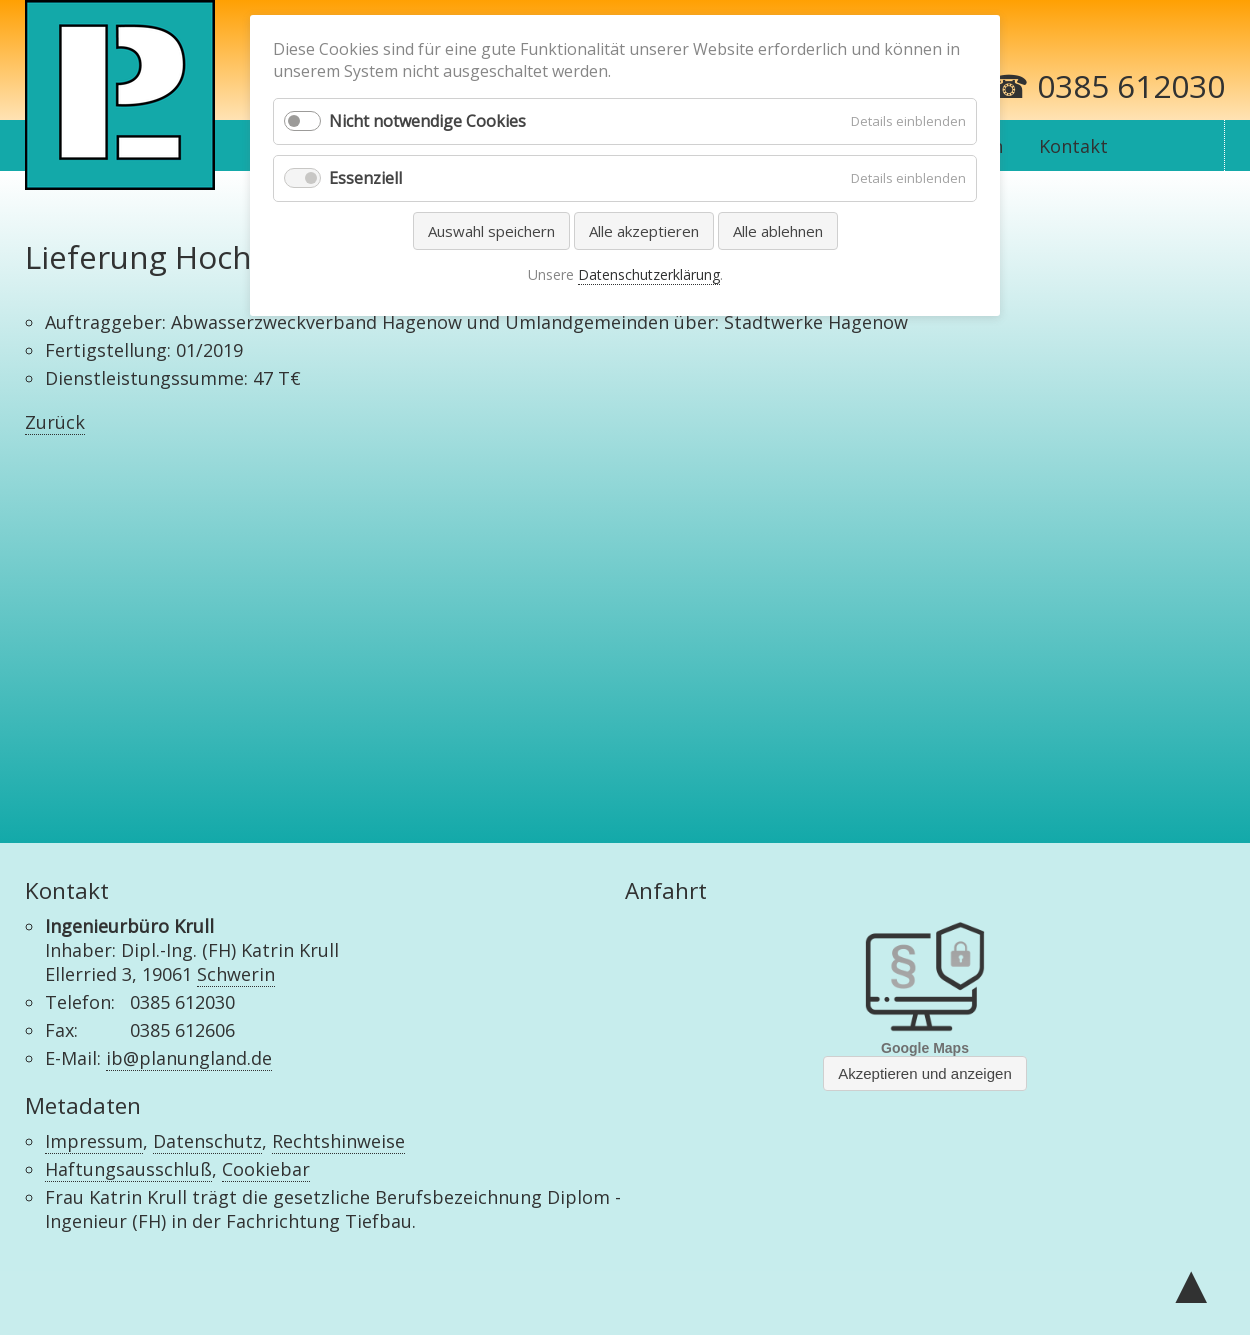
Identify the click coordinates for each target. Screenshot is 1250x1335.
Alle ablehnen (778, 231)
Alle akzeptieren (644, 231)
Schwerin (236, 974)
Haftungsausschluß (128, 1169)
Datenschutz (207, 1141)
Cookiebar (266, 1169)
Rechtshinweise (338, 1141)
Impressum (94, 1141)
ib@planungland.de (189, 1058)
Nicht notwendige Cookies (427, 121)
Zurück (55, 422)
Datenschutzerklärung (649, 274)
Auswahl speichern (491, 231)
